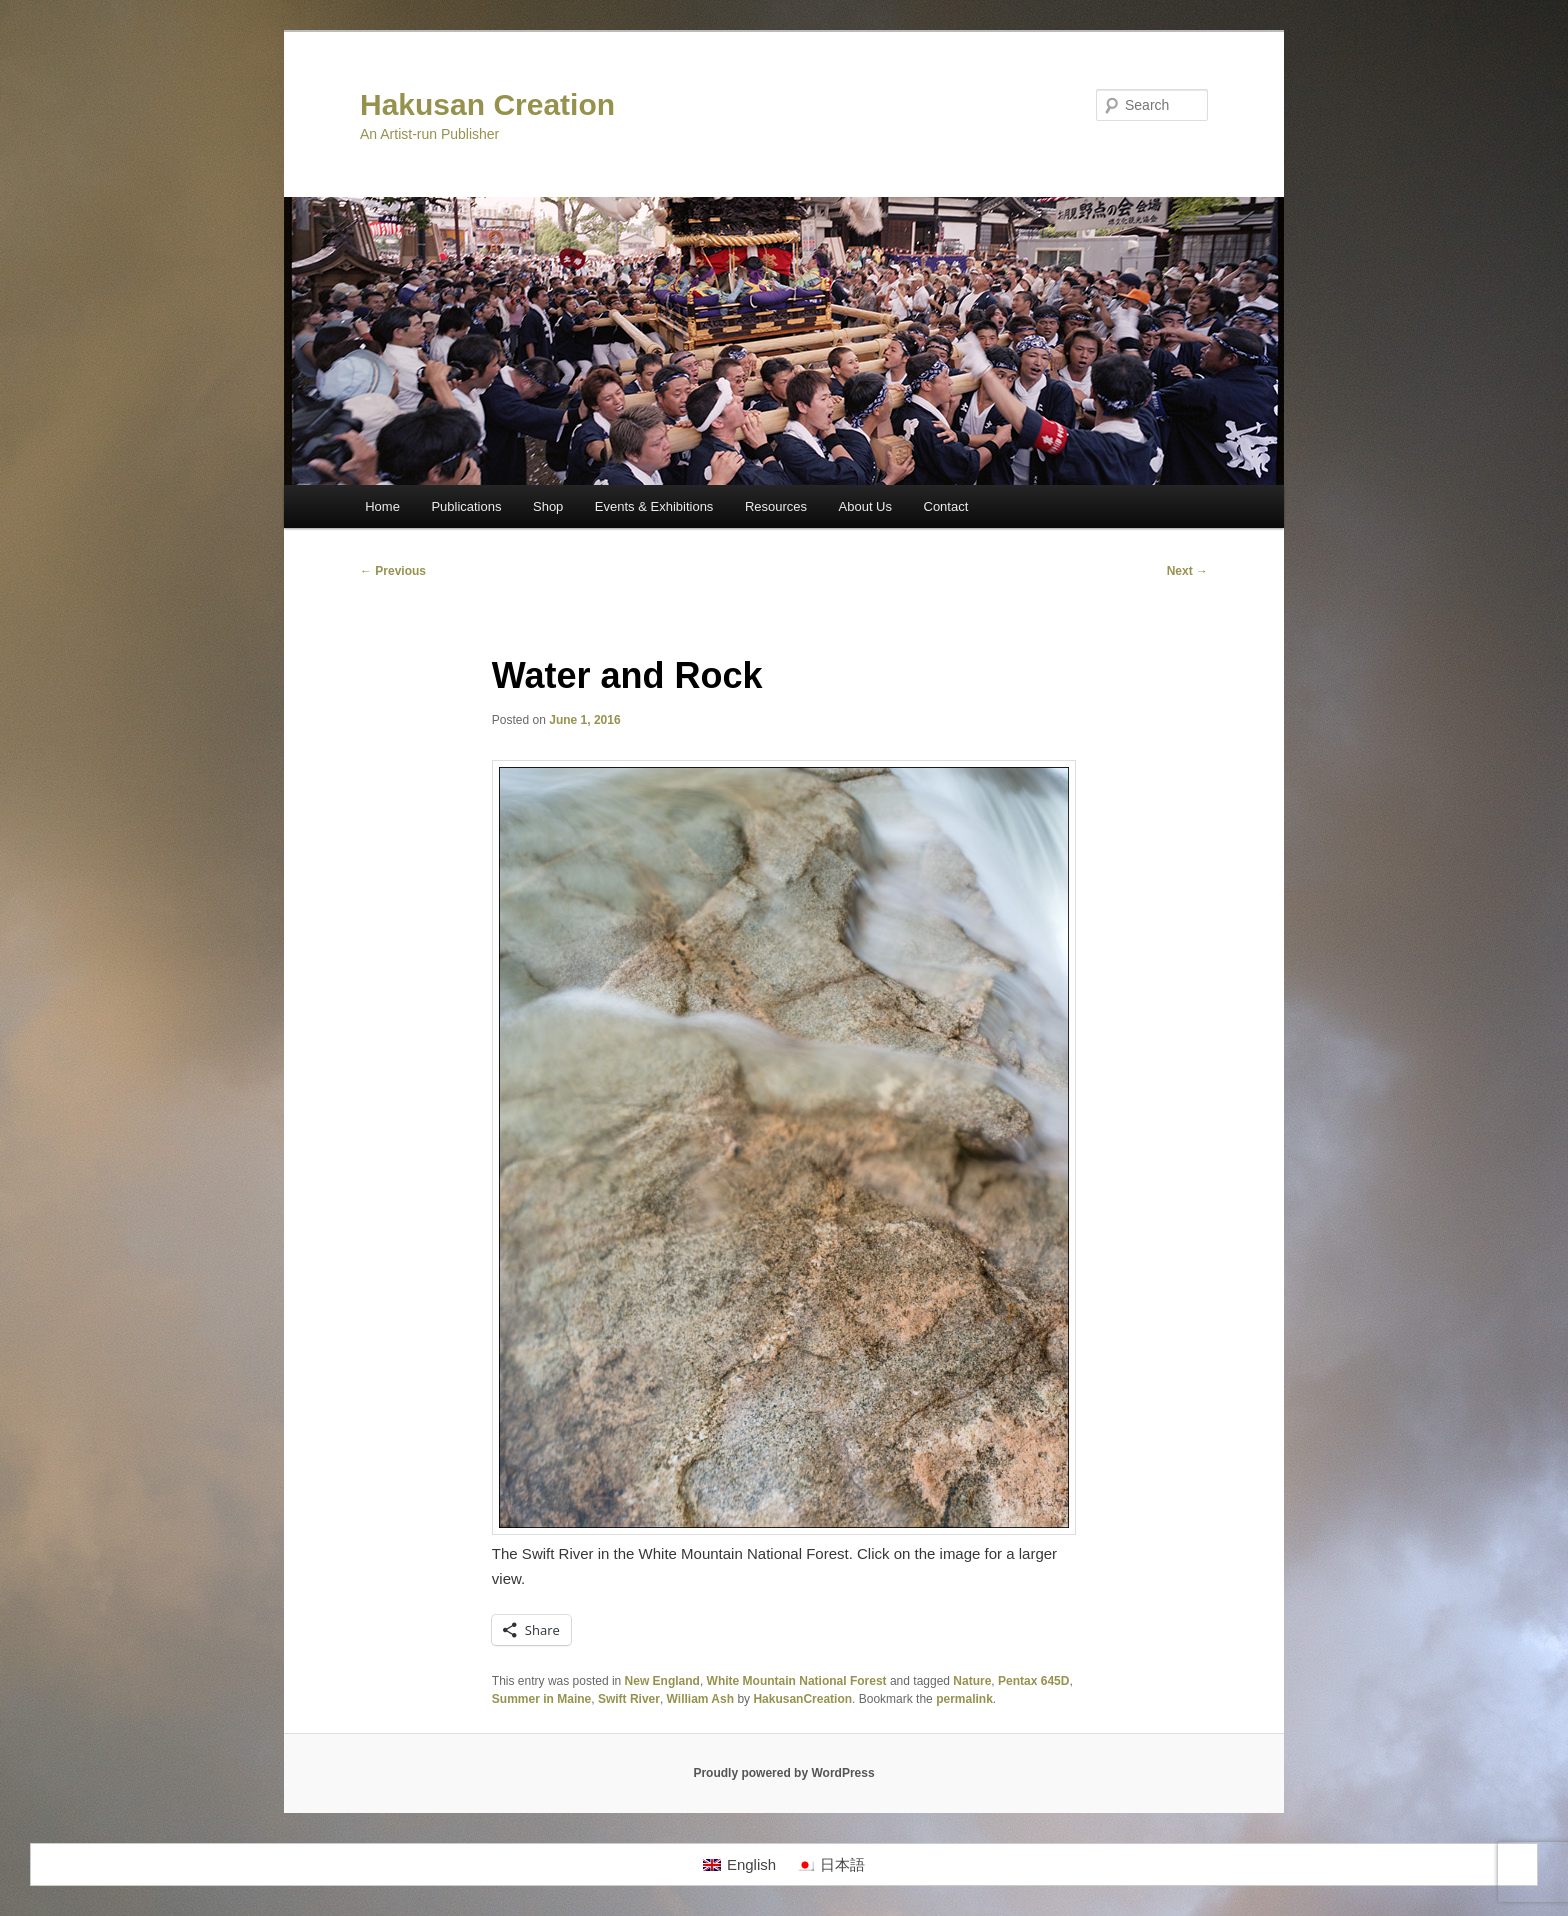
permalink (964, 1699)
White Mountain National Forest (797, 1681)
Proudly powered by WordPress (783, 1773)
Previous (393, 571)
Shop (548, 506)
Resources (776, 506)
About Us (865, 506)
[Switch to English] (739, 1865)
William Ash (700, 1699)
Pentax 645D (1033, 1681)
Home (382, 506)
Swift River (629, 1699)
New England (662, 1681)
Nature (972, 1681)
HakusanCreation (802, 1699)
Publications (466, 506)
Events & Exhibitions (654, 506)
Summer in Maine (541, 1699)
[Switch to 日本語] (830, 1865)
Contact (946, 506)
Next (1187, 571)
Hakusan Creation (487, 104)
